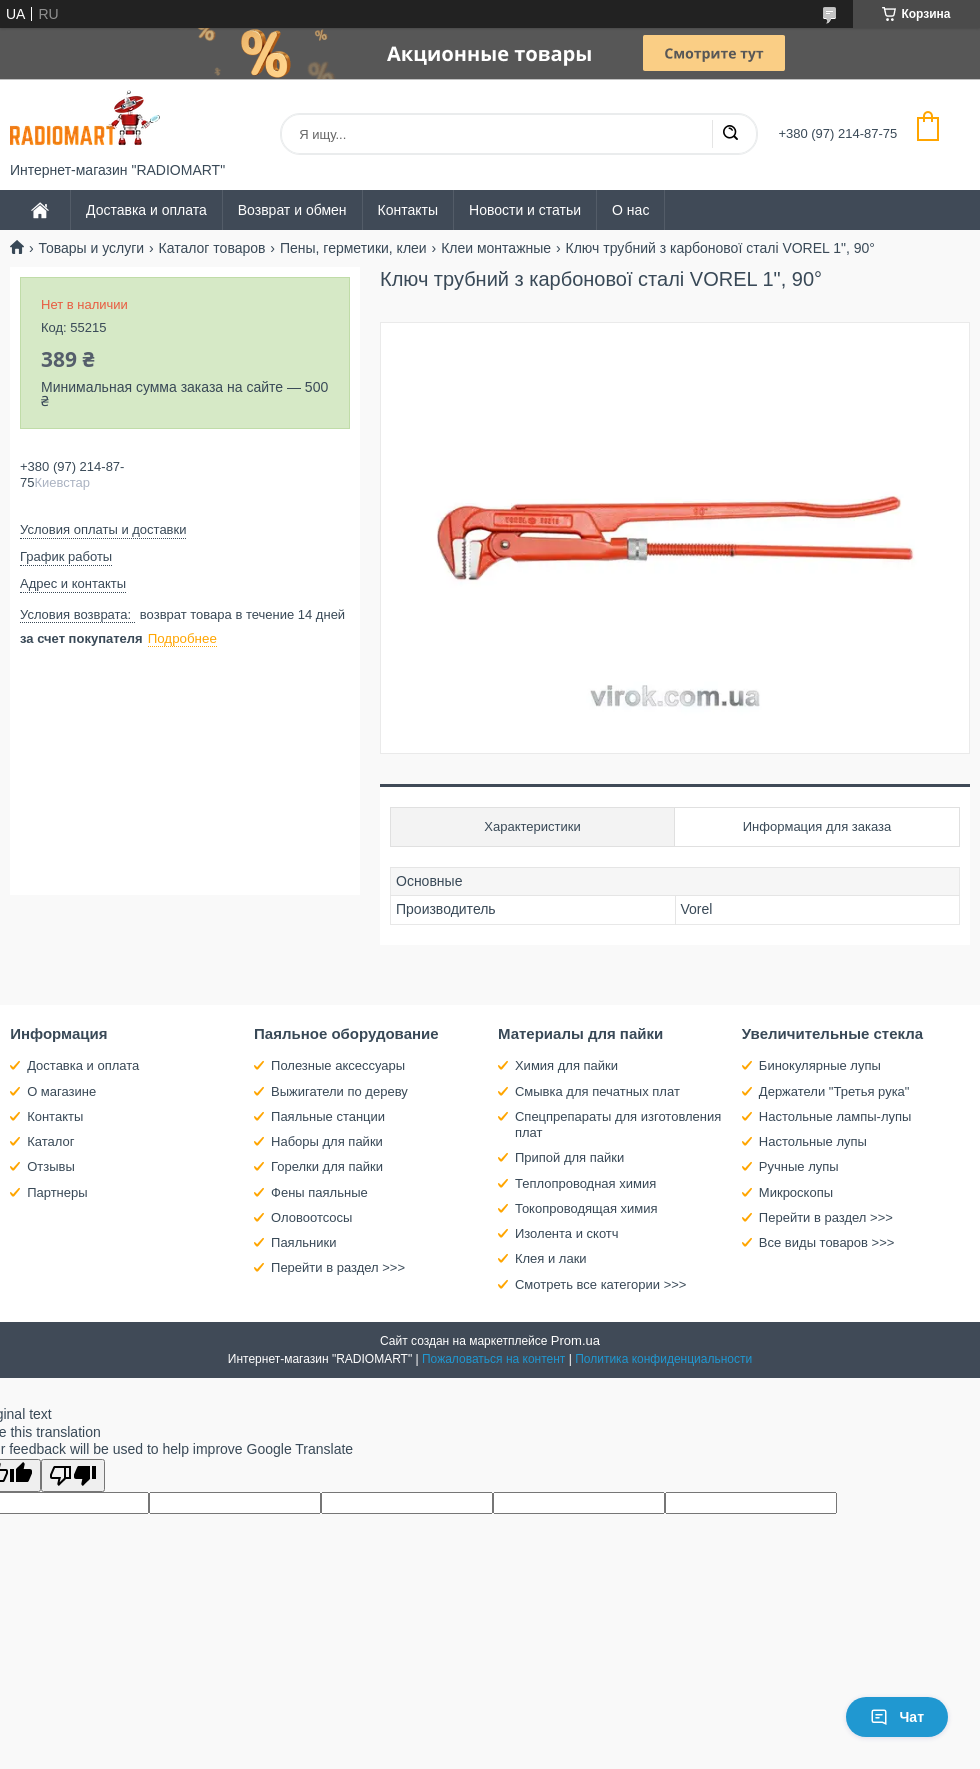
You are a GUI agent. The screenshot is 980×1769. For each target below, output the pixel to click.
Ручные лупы (799, 1166)
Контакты (408, 210)
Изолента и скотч (567, 1233)
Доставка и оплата (146, 210)
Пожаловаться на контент (493, 1359)
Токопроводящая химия (586, 1208)
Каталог (50, 1141)
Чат (897, 1717)
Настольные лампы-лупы (835, 1116)
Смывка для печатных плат (597, 1091)
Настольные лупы (813, 1141)
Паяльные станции (328, 1116)
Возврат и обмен (292, 210)
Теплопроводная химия (585, 1183)
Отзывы (51, 1166)
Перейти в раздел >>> (338, 1267)
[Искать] (730, 134)
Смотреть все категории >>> (600, 1284)
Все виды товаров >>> (827, 1242)
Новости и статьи (525, 210)
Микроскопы (796, 1192)
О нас (630, 210)
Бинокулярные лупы (820, 1065)
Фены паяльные (319, 1192)
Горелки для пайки (327, 1166)
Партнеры (57, 1192)
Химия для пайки (566, 1065)
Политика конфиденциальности (663, 1359)
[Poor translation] (73, 1475)
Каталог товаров (212, 248)
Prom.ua (575, 1340)
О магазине (61, 1091)
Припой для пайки (569, 1157)
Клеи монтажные (496, 248)
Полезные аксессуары (338, 1065)
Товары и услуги (91, 248)
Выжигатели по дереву (339, 1091)
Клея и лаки (551, 1258)
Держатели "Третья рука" (834, 1091)
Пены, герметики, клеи (353, 248)
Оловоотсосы (311, 1217)
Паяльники (303, 1242)
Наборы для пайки (327, 1141)
